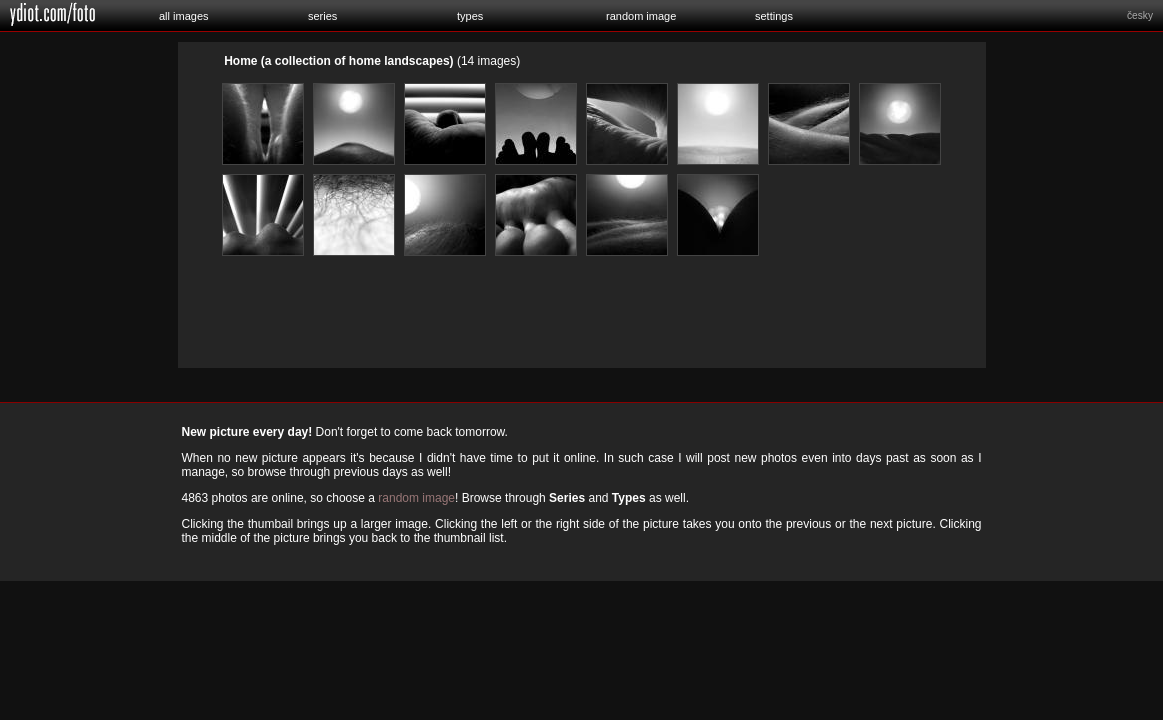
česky (1140, 15)
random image (641, 16)
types (470, 16)
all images (184, 16)
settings (774, 16)
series (322, 16)
